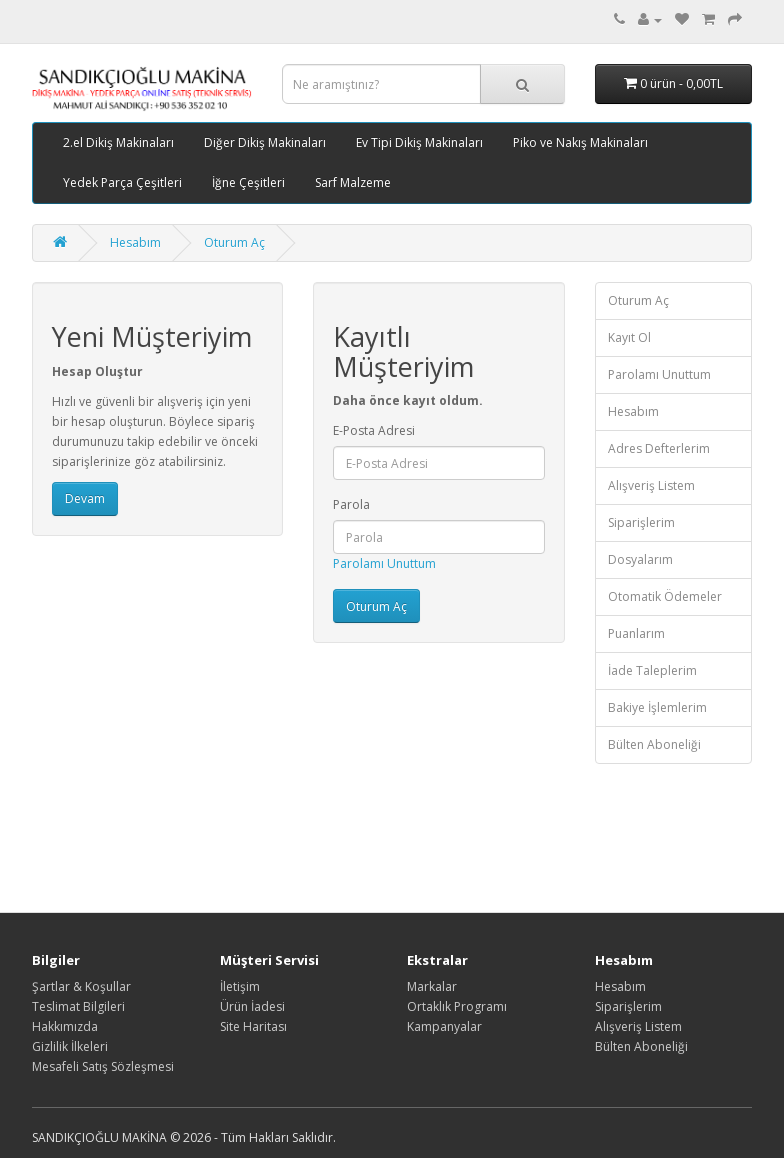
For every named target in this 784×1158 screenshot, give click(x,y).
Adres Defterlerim (659, 448)
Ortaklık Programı (457, 1006)
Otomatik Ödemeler (665, 596)
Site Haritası (253, 1026)
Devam (85, 498)
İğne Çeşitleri (248, 182)
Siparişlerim (641, 522)
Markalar (432, 986)
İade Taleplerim (652, 670)
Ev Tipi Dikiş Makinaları (419, 142)
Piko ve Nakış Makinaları (580, 142)
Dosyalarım (640, 559)
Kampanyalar (444, 1026)
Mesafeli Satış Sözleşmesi (103, 1066)
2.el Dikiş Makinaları (118, 142)
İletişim (240, 986)
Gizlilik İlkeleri (70, 1046)
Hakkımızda (65, 1026)
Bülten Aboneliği (654, 744)
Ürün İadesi (252, 1006)
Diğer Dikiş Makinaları (265, 142)
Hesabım (135, 242)
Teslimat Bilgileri (78, 1006)
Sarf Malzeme (353, 182)
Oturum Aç (234, 242)
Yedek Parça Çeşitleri (122, 182)
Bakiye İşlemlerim (657, 707)
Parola (351, 504)
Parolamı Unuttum (384, 563)
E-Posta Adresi (374, 430)
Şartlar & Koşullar (81, 986)
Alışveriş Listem (651, 485)
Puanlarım (636, 633)
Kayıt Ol (629, 337)
